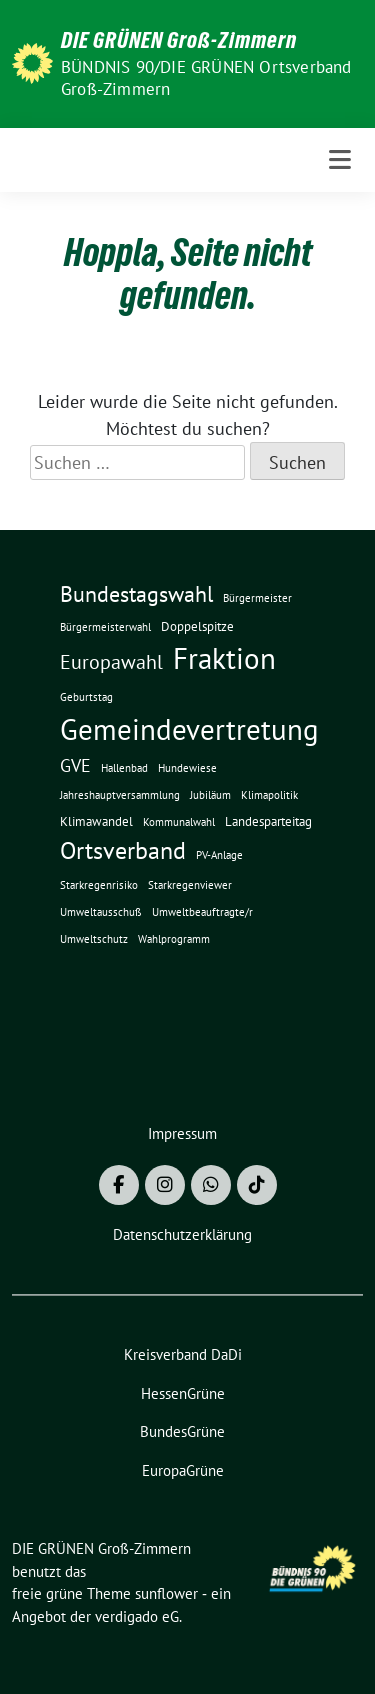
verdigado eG (137, 1616)
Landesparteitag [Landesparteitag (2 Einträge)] (268, 821)
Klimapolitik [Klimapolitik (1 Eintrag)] (269, 795)
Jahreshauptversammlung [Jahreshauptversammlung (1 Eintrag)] (120, 795)
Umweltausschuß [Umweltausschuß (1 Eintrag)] (101, 912)
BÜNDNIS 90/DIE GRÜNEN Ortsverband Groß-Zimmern (206, 78)
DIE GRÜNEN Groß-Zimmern (179, 40)
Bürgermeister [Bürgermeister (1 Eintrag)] (257, 598)
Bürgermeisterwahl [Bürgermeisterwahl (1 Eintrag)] (105, 627)
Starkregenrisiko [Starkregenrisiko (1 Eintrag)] (99, 885)
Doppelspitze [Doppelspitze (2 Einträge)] (197, 626)
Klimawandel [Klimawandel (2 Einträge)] (96, 821)
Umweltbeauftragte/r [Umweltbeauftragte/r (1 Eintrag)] (202, 912)
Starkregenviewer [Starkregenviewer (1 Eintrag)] (190, 885)
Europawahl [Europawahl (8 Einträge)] (111, 661)
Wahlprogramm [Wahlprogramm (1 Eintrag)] (174, 939)
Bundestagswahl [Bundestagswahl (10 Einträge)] (136, 594)
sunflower (166, 1593)
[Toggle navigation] (340, 160)
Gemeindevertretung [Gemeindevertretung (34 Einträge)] (189, 729)
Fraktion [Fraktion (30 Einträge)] (224, 658)
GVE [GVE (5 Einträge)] (75, 765)
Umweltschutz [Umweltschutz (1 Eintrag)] (94, 939)
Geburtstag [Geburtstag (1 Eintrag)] (86, 697)
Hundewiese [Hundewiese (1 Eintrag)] (187, 768)
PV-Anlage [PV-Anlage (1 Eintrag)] (219, 855)
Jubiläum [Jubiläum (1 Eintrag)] (210, 795)
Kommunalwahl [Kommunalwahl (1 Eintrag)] (179, 822)
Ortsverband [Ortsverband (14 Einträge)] (123, 850)
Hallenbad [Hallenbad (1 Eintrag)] (124, 768)
